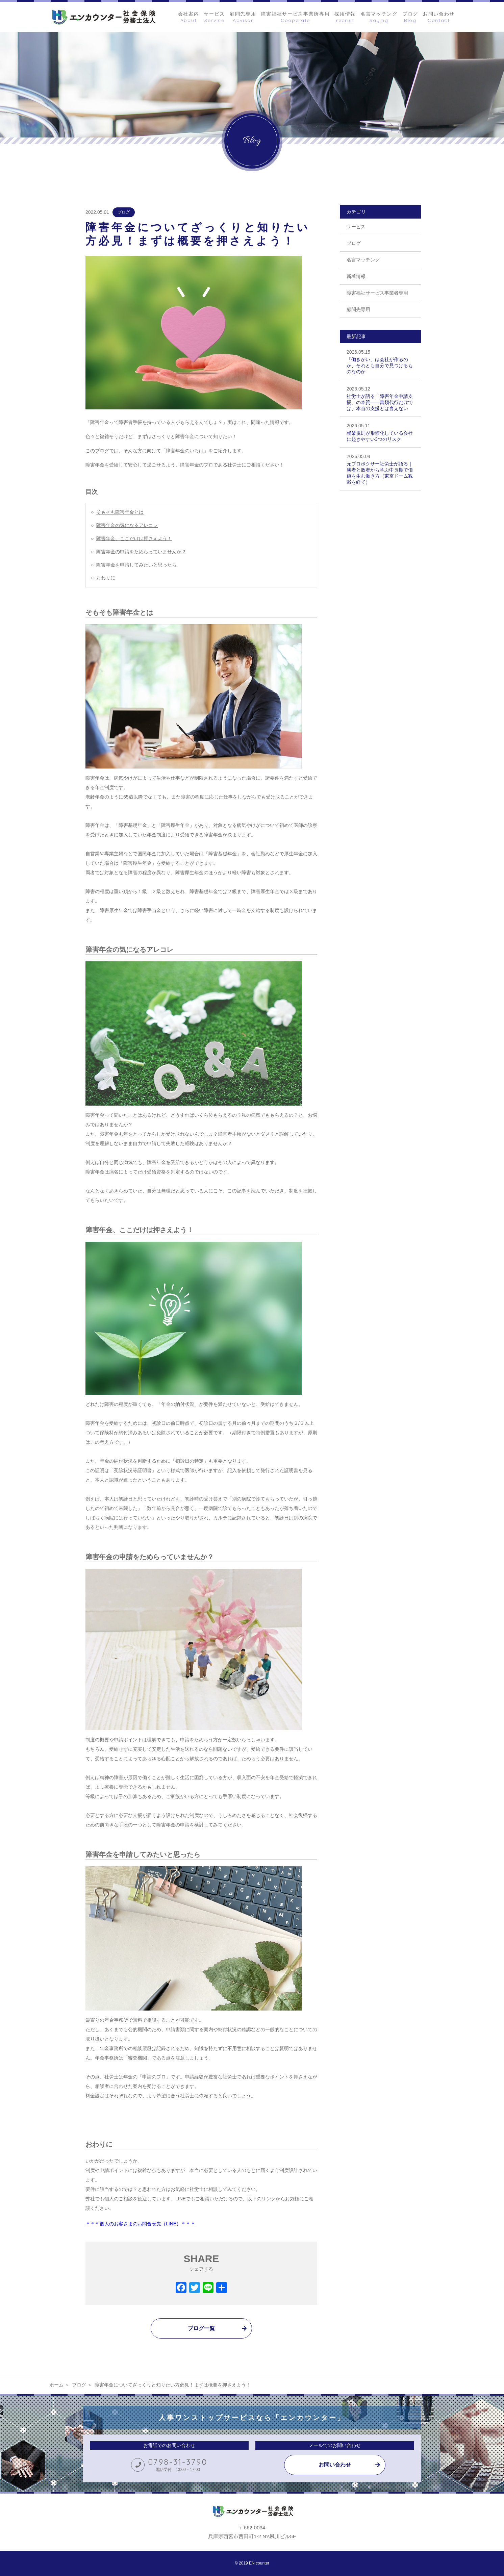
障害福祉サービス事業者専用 (377, 293)
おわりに (105, 577)
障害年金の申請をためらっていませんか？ (141, 551)
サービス (356, 226)
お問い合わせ (335, 2465)
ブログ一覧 (201, 2328)
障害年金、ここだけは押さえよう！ (134, 538)
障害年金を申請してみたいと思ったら (136, 564)
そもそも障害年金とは (120, 512)
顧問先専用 (358, 309)
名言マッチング (363, 259)
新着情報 (356, 276)
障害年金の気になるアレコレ (127, 525)
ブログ (124, 212)
